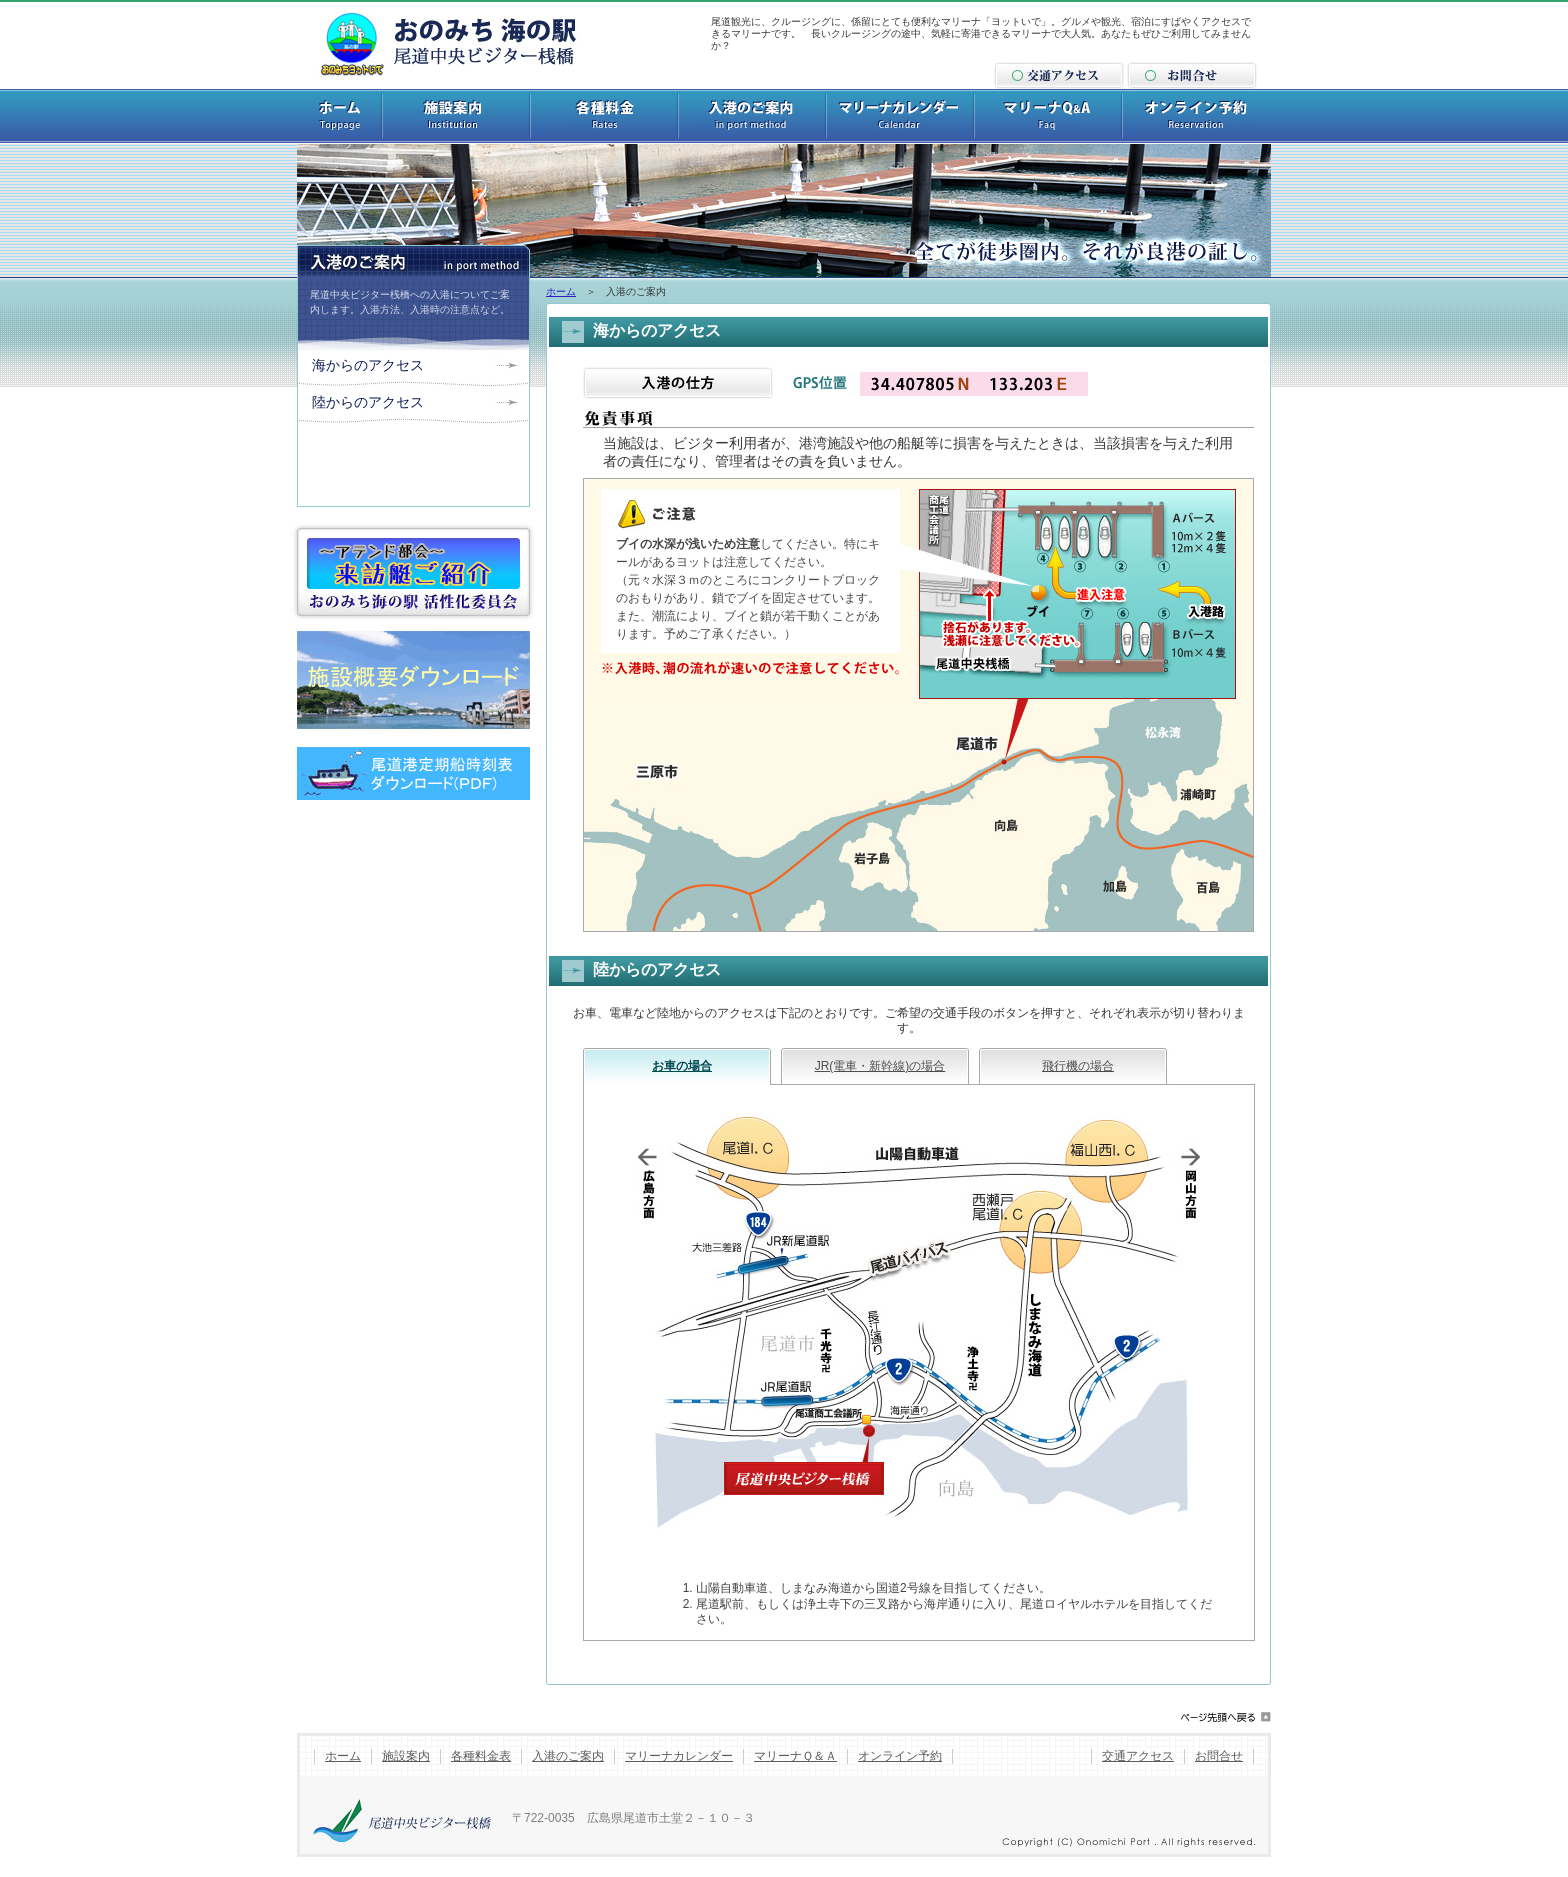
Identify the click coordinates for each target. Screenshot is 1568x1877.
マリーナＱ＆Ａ (795, 1756)
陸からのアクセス (368, 402)
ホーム (561, 291)
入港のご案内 (568, 1756)
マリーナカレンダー (679, 1756)
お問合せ (1219, 1756)
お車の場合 (682, 1066)
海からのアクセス (368, 365)
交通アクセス (1138, 1756)
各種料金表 (481, 1756)
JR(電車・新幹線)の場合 (880, 1066)
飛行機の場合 (1078, 1066)
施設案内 (406, 1756)
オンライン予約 (900, 1756)
